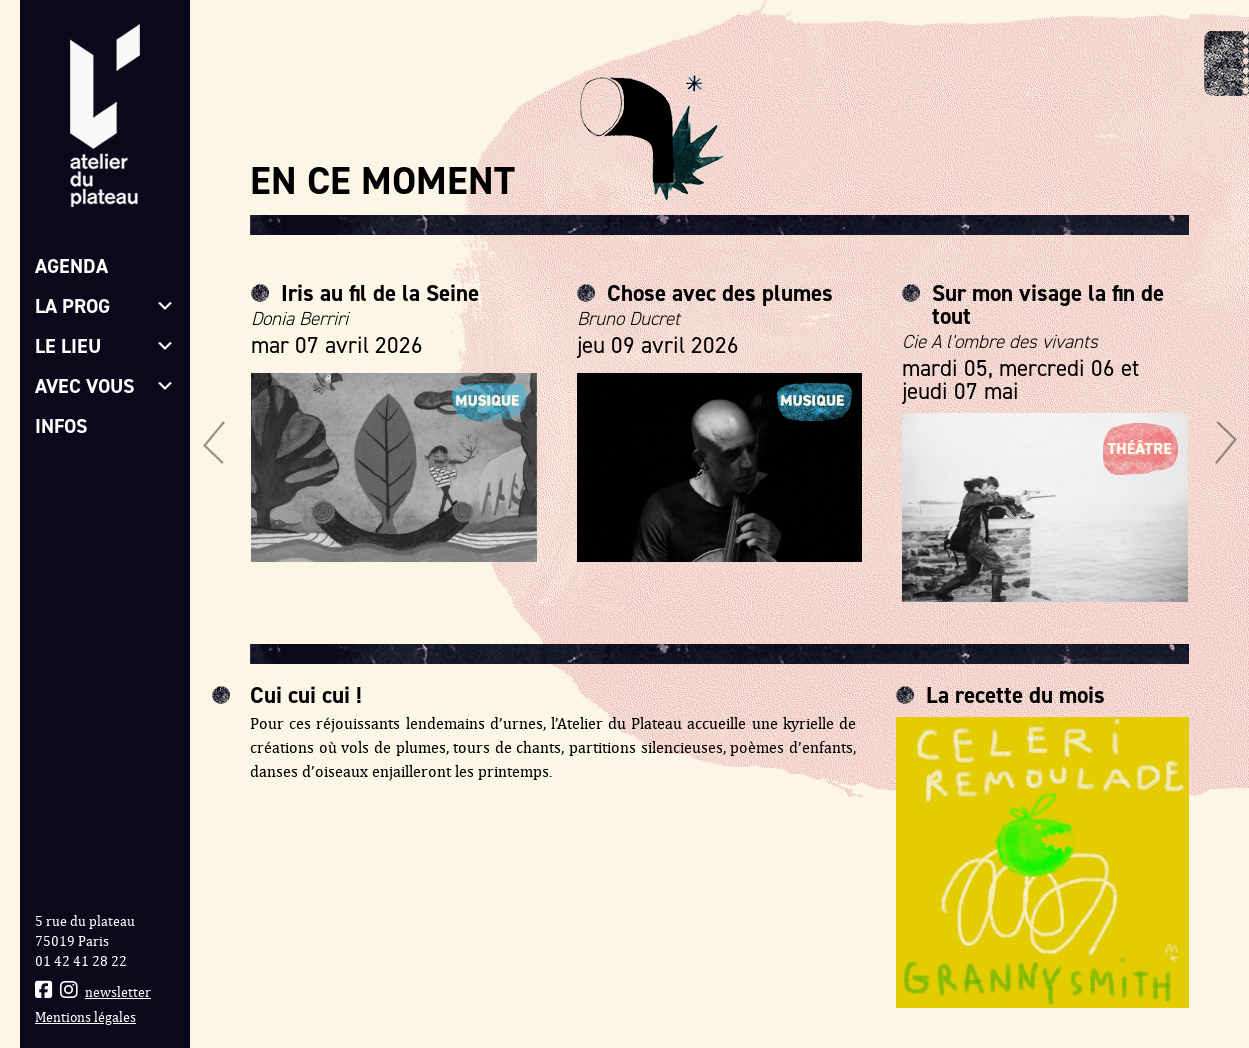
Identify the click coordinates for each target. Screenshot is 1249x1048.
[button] (214, 442)
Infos (61, 426)
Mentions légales (85, 1017)
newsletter (118, 992)
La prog (105, 306)
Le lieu (105, 346)
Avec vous (105, 386)
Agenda (71, 266)
